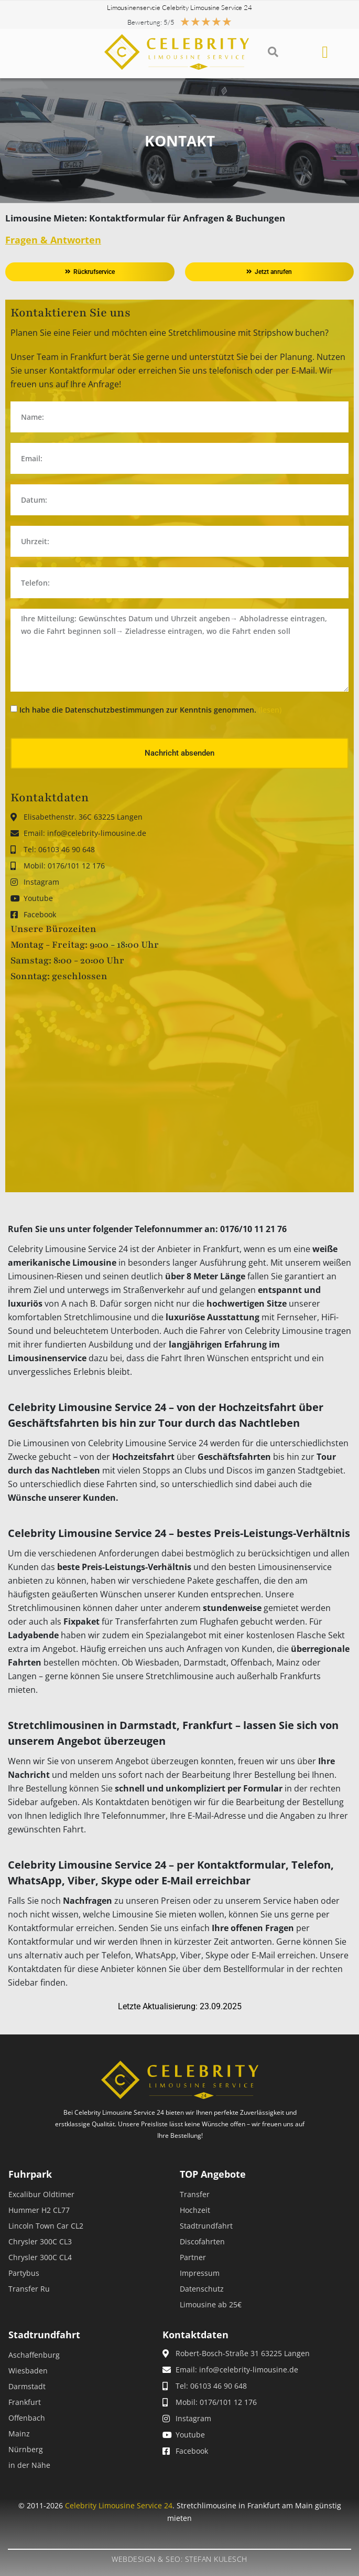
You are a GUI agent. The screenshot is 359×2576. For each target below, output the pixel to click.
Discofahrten (202, 2241)
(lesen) (269, 710)
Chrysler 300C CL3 (40, 2241)
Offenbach (26, 2418)
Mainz (19, 2434)
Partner (193, 2257)
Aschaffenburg (34, 2355)
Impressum (200, 2273)
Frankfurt (24, 2402)
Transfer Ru (29, 2289)
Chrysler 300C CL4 (40, 2257)
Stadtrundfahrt (206, 2226)
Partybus (23, 2273)
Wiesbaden (28, 2371)
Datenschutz (202, 2289)
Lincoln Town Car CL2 (45, 2226)
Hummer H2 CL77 (39, 2210)
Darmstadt (27, 2386)
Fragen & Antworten (53, 240)
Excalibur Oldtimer (41, 2194)
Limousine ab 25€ (211, 2304)
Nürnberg (25, 2449)
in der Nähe (29, 2465)
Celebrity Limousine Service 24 (118, 2505)
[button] (273, 51)
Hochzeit (195, 2210)
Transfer (195, 2194)
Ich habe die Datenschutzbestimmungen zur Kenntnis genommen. (150, 710)
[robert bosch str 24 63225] (179, 1088)
